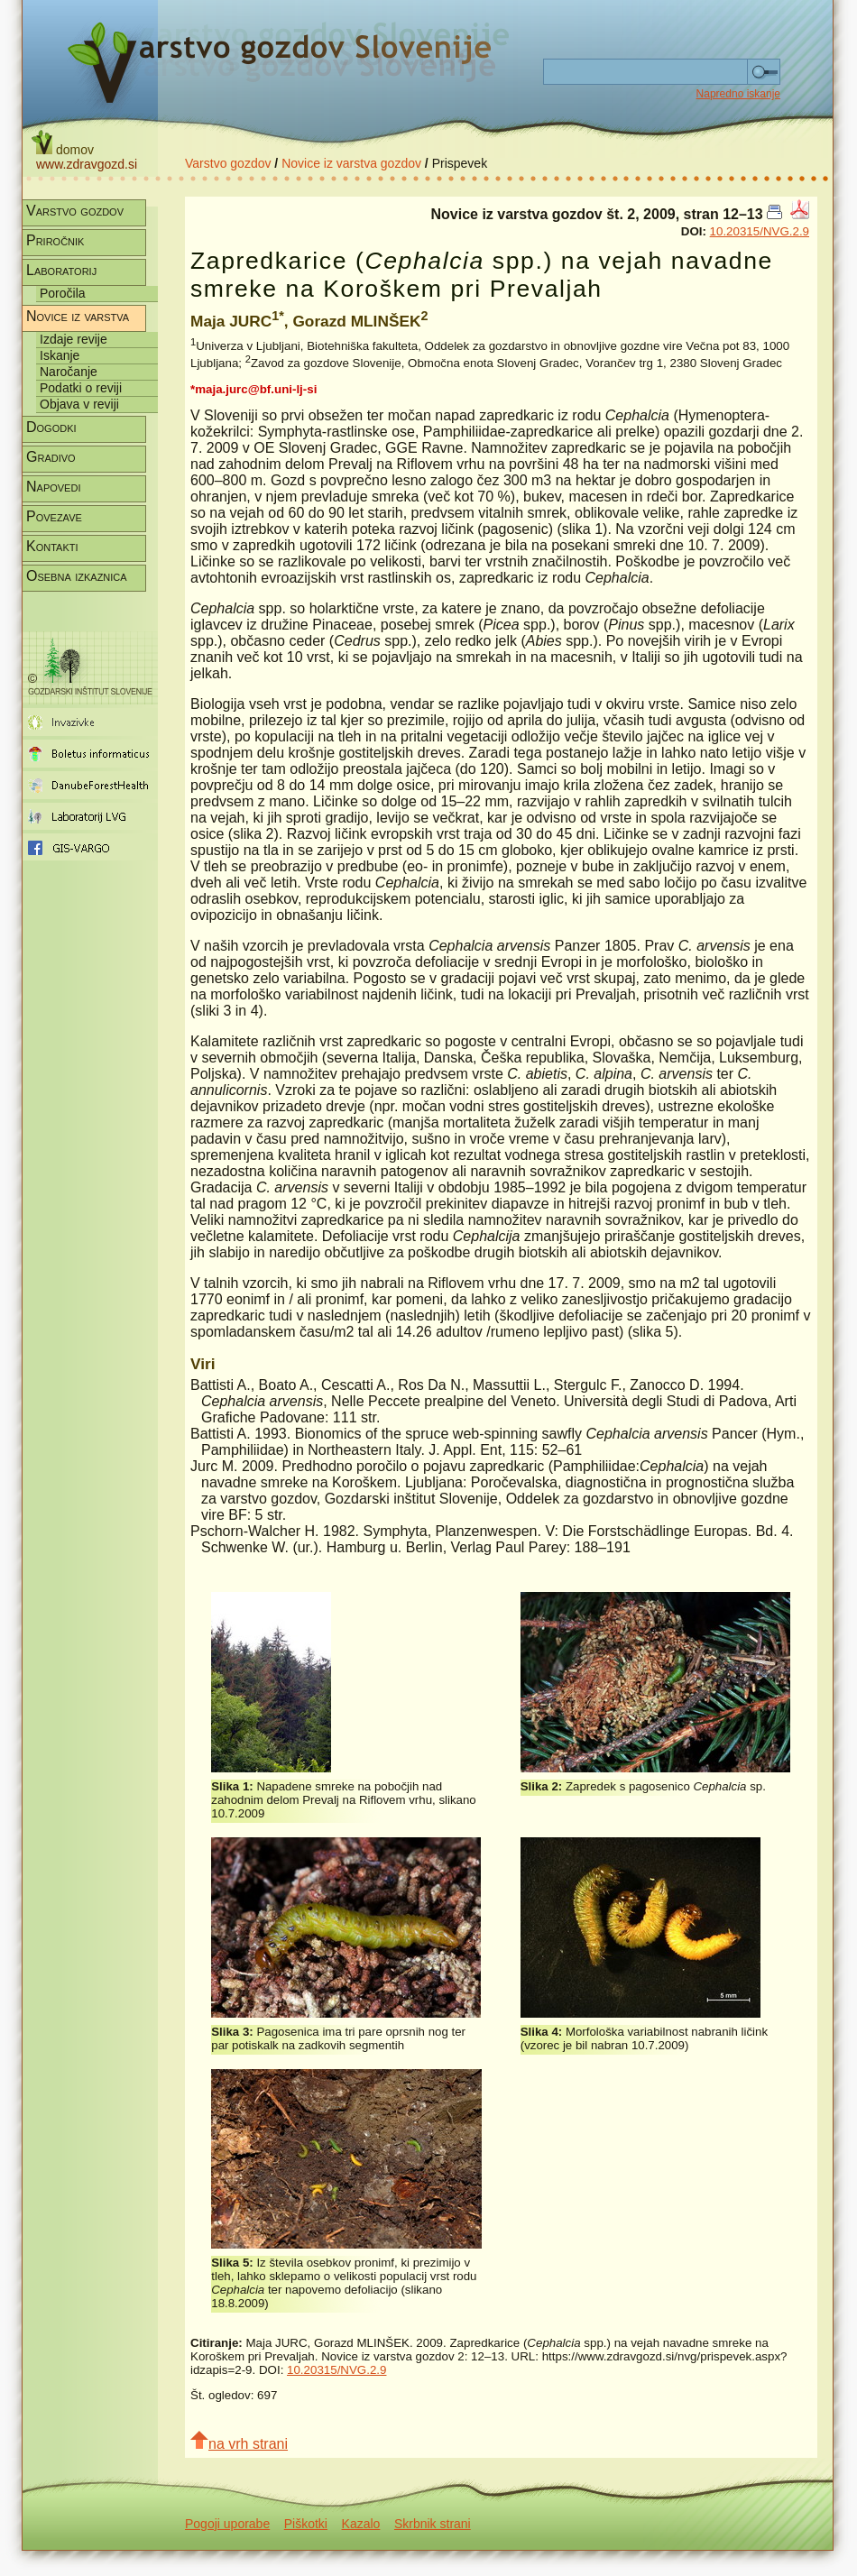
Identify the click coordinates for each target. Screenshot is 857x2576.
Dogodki (51, 427)
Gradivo (51, 457)
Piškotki (305, 2523)
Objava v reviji (79, 404)
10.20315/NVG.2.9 (759, 231)
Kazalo (361, 2523)
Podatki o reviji (81, 388)
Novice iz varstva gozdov (351, 163)
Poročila (63, 293)
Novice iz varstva (77, 316)
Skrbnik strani (432, 2523)
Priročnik (55, 240)
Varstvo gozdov (228, 163)
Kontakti (52, 546)
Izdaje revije (73, 339)
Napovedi (53, 486)
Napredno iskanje (738, 93)
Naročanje (68, 371)
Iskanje (59, 355)
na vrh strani (239, 2441)
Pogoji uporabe (227, 2523)
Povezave (54, 516)
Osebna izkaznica (76, 576)
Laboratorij (61, 270)
